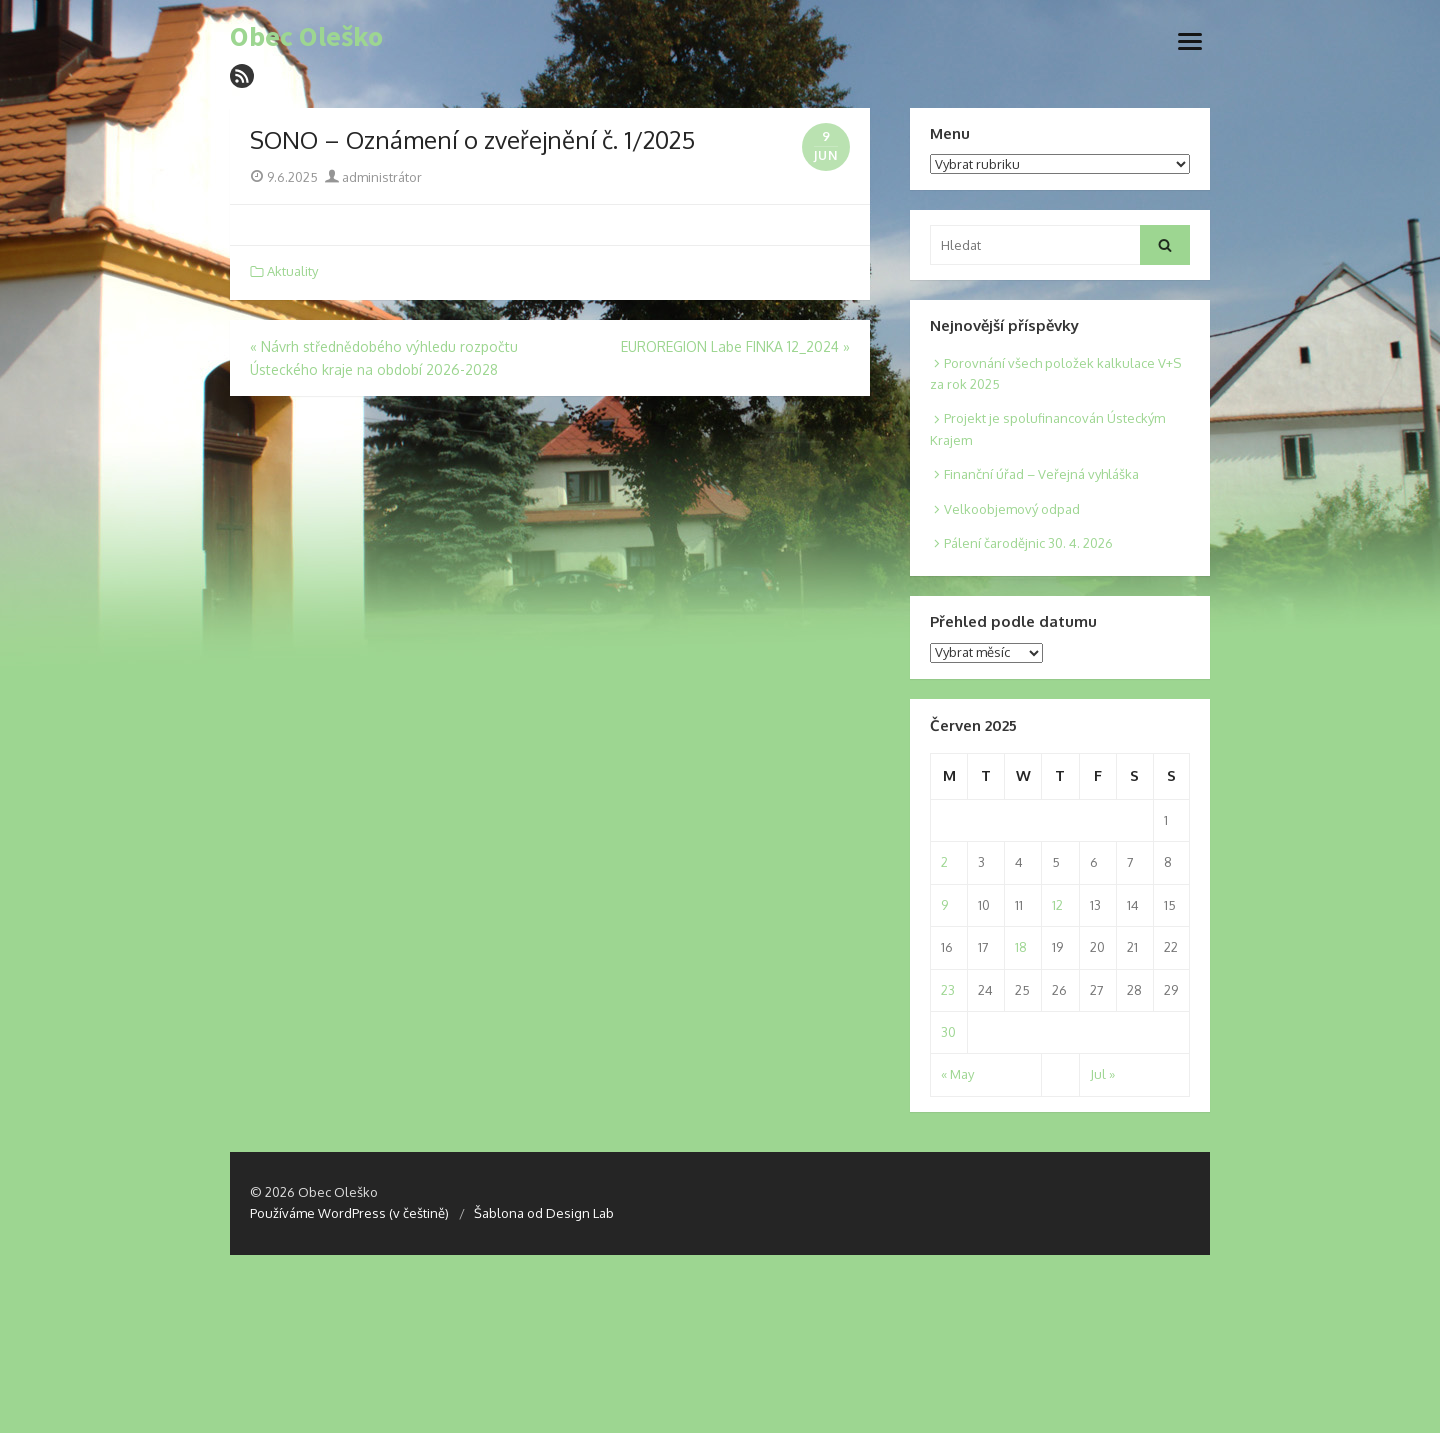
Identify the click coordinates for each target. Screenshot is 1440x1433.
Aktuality (292, 271)
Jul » (1102, 1074)
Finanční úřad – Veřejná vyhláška (1041, 474)
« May (957, 1074)
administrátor (373, 177)
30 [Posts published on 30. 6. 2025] (948, 1032)
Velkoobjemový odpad (1012, 509)
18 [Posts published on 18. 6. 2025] (1021, 947)
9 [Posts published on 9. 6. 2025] (944, 905)
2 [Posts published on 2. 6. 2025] (944, 862)
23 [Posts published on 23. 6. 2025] (948, 990)
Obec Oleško (306, 37)
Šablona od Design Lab (544, 1213)
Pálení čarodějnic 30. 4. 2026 (1028, 543)
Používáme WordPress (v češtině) (349, 1213)
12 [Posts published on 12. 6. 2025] (1057, 905)
